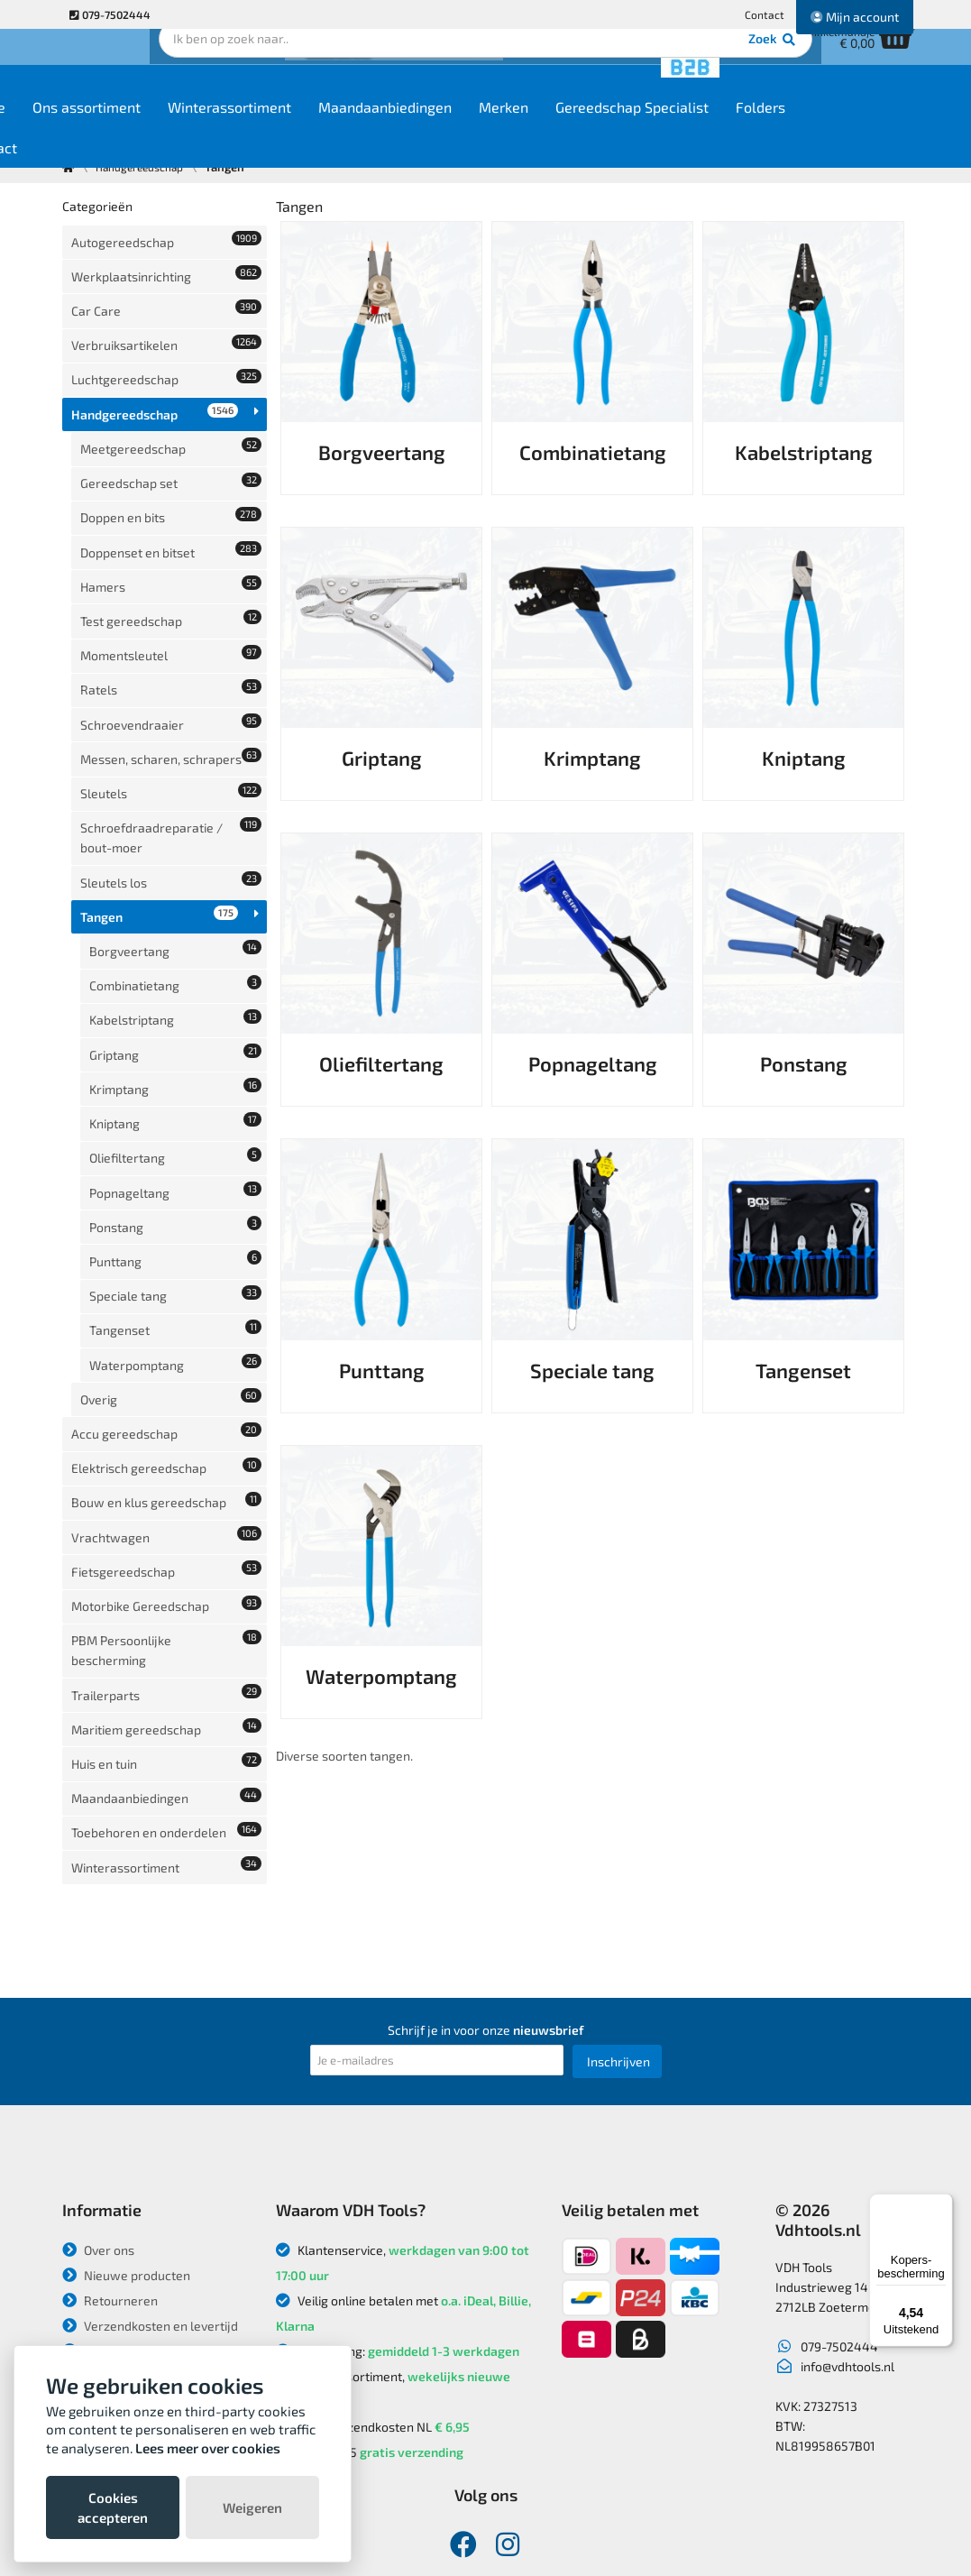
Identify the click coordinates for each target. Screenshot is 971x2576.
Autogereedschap (166, 238)
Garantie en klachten (132, 2321)
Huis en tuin (166, 1500)
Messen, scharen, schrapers (171, 667)
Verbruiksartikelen (166, 322)
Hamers (171, 518)
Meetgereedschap (171, 406)
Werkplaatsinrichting (166, 266)
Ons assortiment (196, 127)
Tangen (159, 809)
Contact (764, 14)
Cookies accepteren (113, 2507)
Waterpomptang (175, 1173)
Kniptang (175, 977)
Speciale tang (175, 1117)
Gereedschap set (171, 434)
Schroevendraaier (171, 630)
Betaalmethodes (120, 2245)
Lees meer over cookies (207, 2448)
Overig (171, 1201)
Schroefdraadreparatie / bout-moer (171, 743)
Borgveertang (175, 837)
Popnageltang (175, 1033)
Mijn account (855, 16)
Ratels (171, 602)
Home (95, 127)
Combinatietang (175, 865)
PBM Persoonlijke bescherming (166, 1406)
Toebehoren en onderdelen (166, 1556)
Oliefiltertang (175, 1005)
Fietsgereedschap (166, 1340)
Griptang (175, 921)
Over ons (98, 2144)
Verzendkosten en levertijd (150, 2220)
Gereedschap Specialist (741, 127)
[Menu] (942, 2204)
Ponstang (175, 1061)
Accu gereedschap (166, 1229)
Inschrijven (618, 1956)
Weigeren (252, 2507)
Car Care (166, 294)
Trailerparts (166, 1444)
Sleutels (171, 705)
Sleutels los (171, 781)
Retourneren (110, 2195)
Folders (869, 127)
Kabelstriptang (175, 893)
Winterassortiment (338, 127)
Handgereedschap (155, 378)
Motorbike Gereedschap (166, 1368)
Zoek (609, 67)
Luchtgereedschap (166, 350)
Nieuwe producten (126, 2169)
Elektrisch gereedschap (166, 1257)
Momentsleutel (171, 574)
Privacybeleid (111, 2270)
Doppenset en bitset (171, 490)
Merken (612, 127)
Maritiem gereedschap (166, 1472)
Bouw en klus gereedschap (166, 1285)
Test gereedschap (171, 546)
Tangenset (175, 1145)
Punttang (175, 1089)
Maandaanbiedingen (494, 127)
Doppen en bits (171, 462)
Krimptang (175, 949)
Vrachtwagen (166, 1312)
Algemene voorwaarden (143, 2296)
